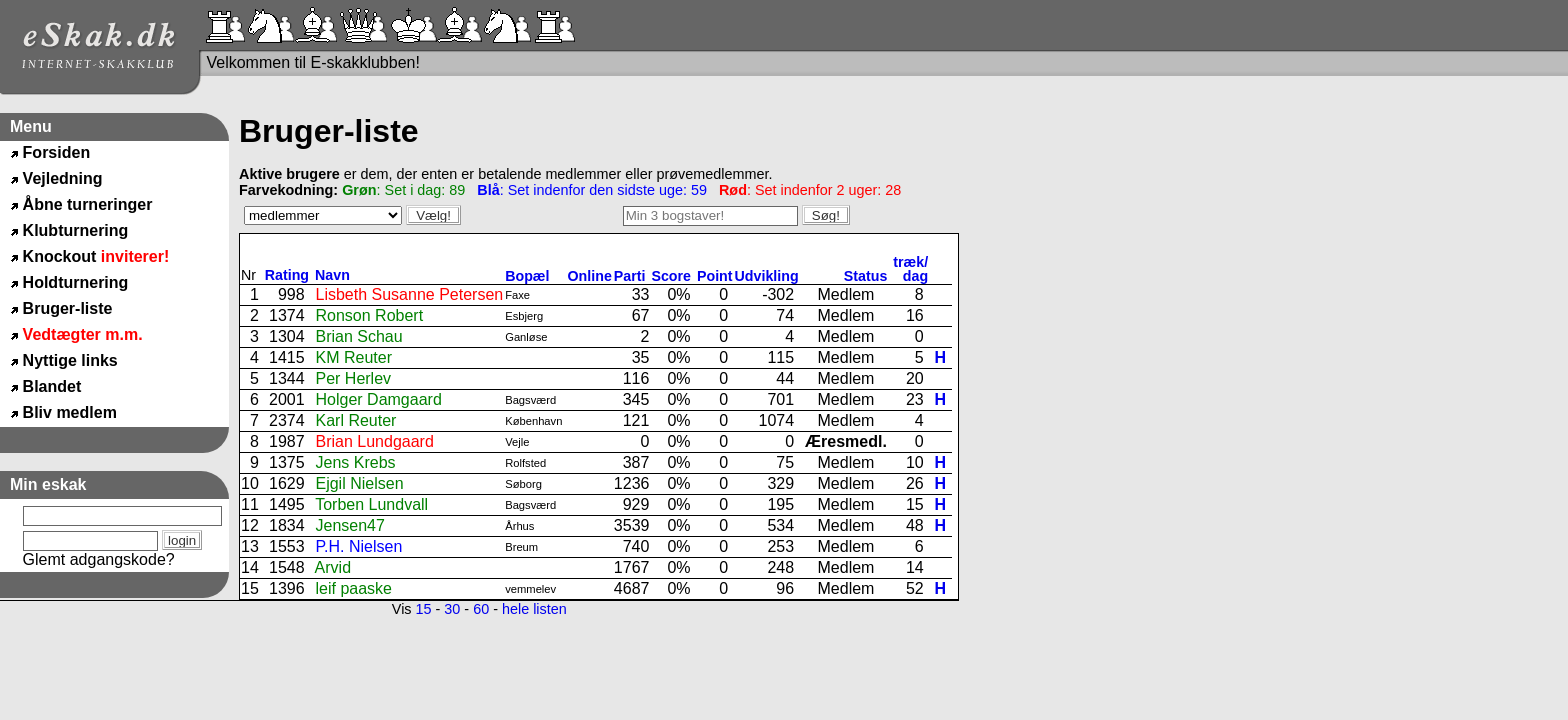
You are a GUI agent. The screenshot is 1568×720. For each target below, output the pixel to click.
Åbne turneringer (88, 204)
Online (590, 276)
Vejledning (63, 178)
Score (673, 276)
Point (715, 276)
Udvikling (767, 276)
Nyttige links (70, 360)
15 (424, 609)
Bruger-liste (68, 308)
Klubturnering (76, 230)
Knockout (96, 256)
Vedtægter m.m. (83, 334)
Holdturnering (76, 282)
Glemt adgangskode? (99, 559)
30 (452, 609)
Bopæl (527, 276)
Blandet (52, 386)
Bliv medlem (70, 412)
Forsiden (57, 152)
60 (481, 609)
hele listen (534, 609)
